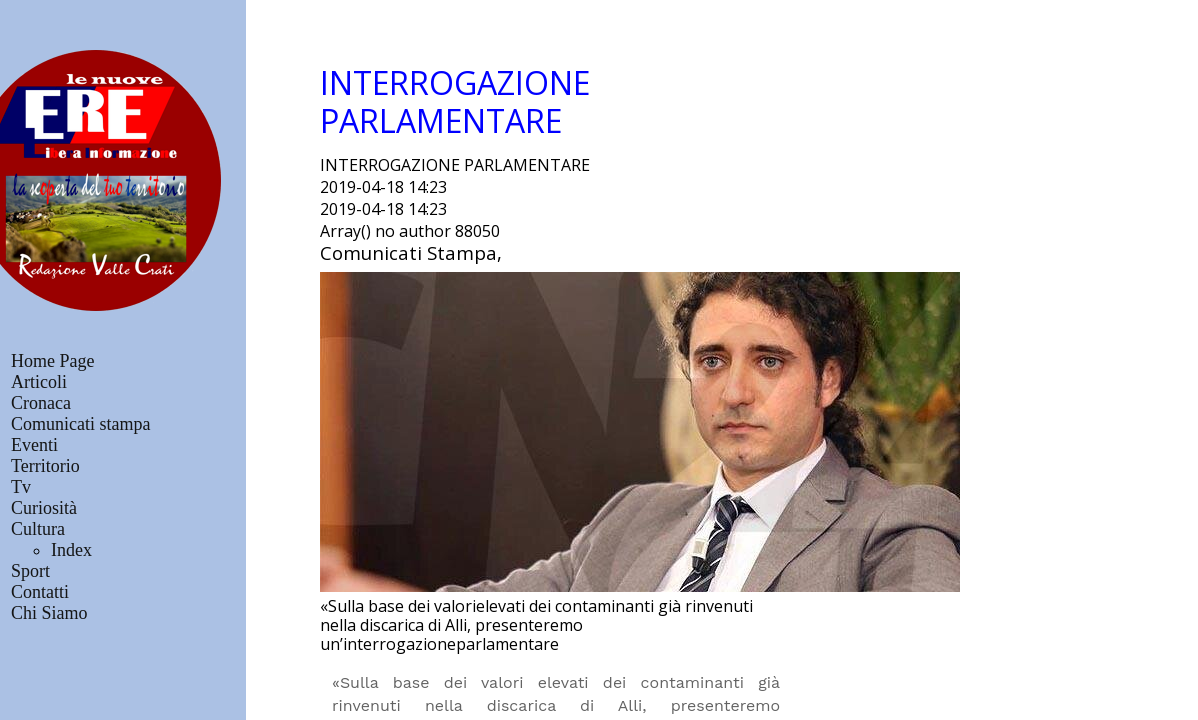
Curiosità (44, 508)
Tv (21, 487)
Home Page (52, 361)
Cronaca (41, 403)
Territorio (45, 466)
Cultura (38, 529)
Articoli (39, 382)
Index (71, 550)
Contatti (40, 592)
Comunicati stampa (80, 424)
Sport (30, 571)
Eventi (34, 445)
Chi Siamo (49, 613)
